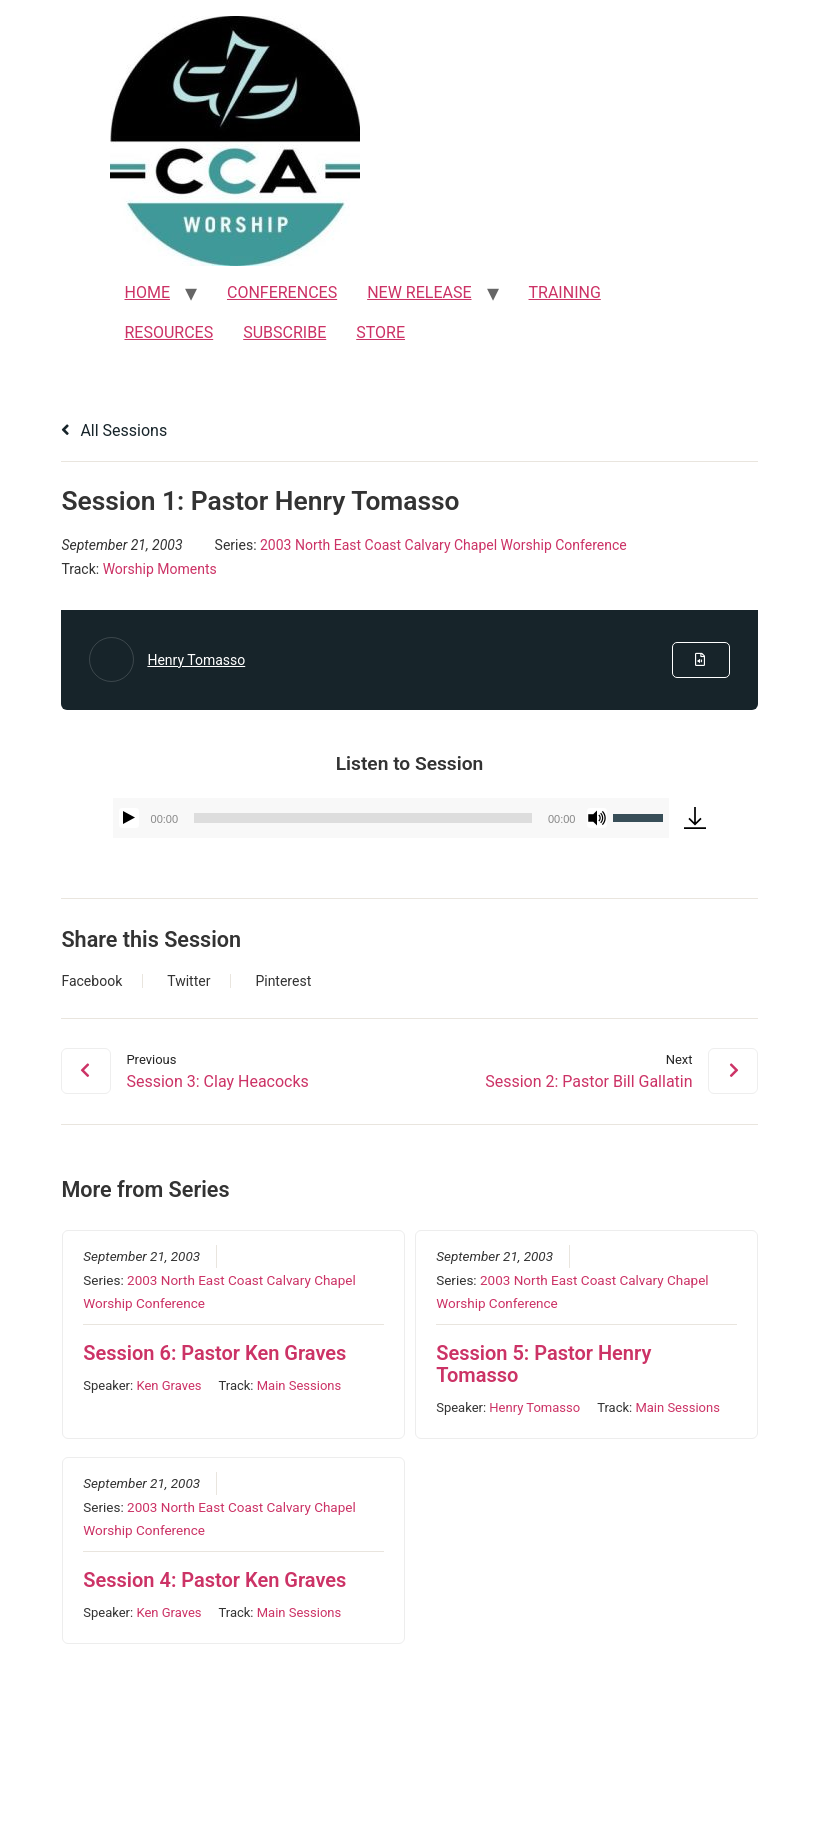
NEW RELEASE (419, 292)
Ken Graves (168, 1386)
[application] (391, 818)
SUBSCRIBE (284, 332)
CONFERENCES (282, 292)
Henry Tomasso (196, 660)
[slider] (363, 818)
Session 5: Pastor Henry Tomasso (543, 1365)
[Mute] (597, 818)
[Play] (129, 818)
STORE (380, 332)
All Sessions (114, 430)
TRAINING (565, 292)
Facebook (91, 981)
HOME (147, 292)
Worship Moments (160, 569)
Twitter (188, 981)
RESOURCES (169, 332)
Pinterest (283, 981)
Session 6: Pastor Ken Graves (214, 1354)
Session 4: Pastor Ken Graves (214, 1580)
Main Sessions (298, 1386)
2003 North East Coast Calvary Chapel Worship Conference (443, 545)
